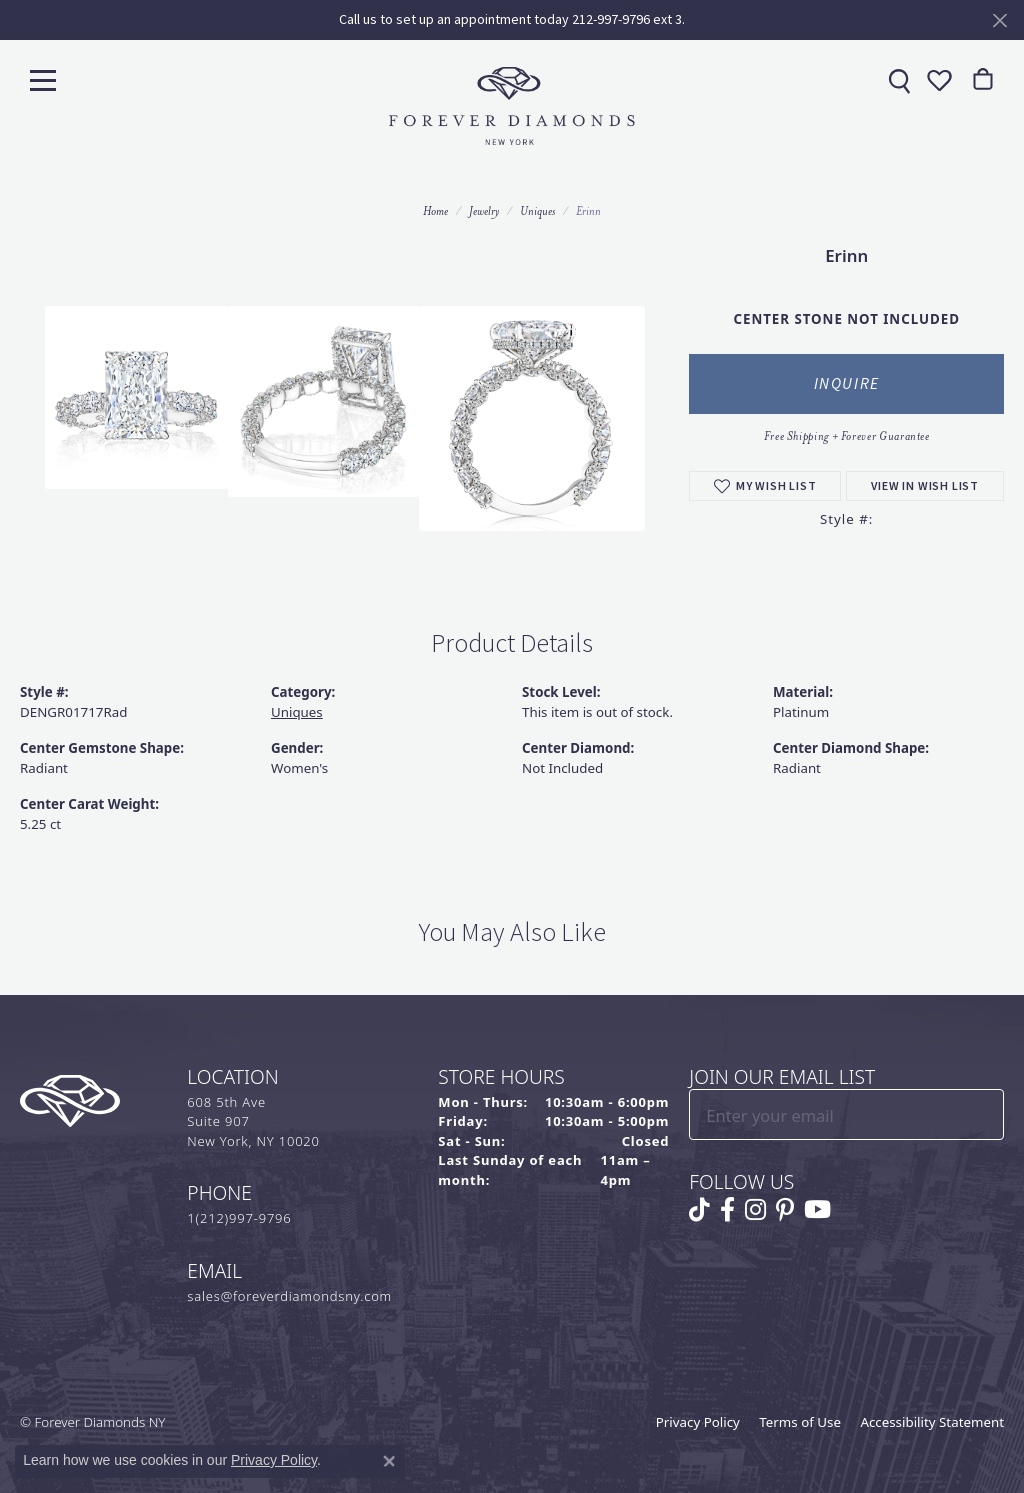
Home (435, 211)
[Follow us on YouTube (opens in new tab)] (817, 1210)
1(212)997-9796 (239, 1218)
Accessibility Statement (932, 1422)
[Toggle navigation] (43, 79)
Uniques (537, 211)
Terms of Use (800, 1422)
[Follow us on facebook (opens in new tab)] (727, 1210)
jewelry (484, 211)
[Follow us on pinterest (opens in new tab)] (785, 1210)
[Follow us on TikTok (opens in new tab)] (699, 1210)
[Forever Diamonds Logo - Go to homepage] (512, 106)
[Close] (999, 20)
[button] (937, 80)
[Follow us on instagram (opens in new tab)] (755, 1210)
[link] (897, 80)
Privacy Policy (698, 1422)
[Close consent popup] (389, 1461)
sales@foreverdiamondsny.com (289, 1296)
